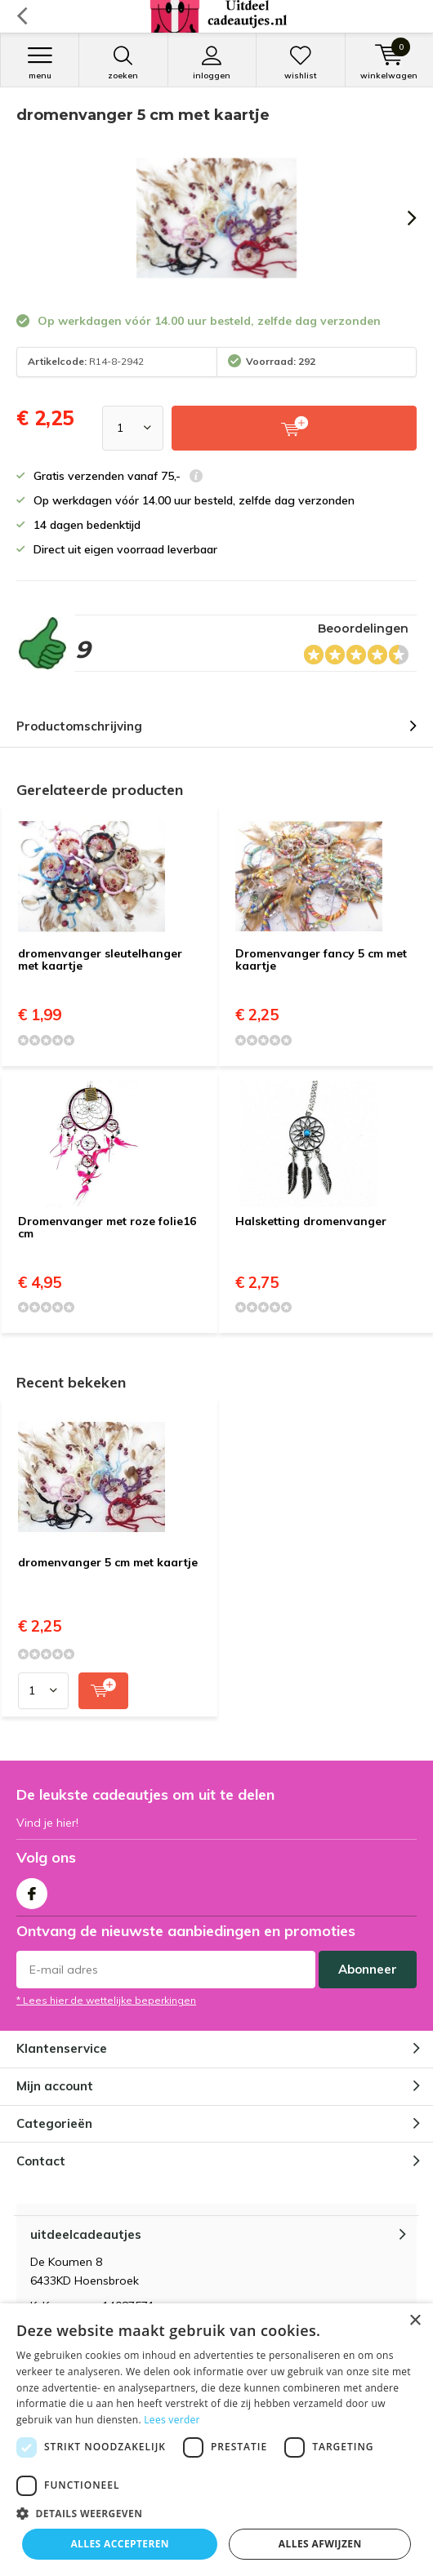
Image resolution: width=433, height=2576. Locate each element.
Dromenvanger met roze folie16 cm (107, 1227)
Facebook (31, 1890)
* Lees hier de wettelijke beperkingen (106, 2000)
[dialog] (216, 2439)
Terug (21, 16)
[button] (216, 2513)
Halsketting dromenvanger (310, 1221)
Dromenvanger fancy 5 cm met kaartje (321, 960)
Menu (39, 63)
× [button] (414, 2321)
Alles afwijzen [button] (320, 2544)
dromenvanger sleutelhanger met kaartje (100, 960)
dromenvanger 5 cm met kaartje (108, 1562)
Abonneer (367, 1969)
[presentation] (400, 218)
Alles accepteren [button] (119, 2544)
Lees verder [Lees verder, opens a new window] (172, 2420)
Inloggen (212, 63)
